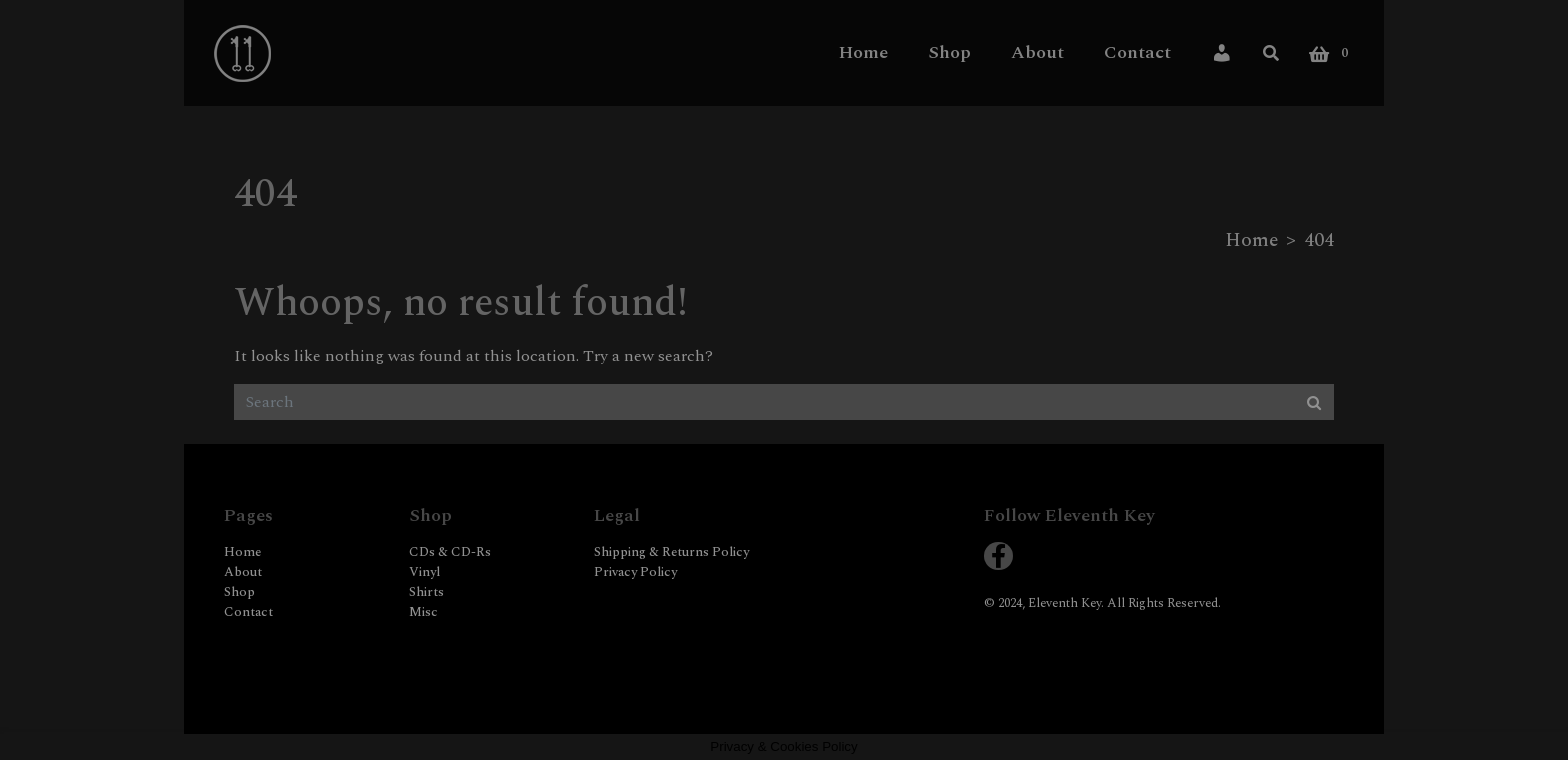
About (1037, 52)
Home (863, 52)
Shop (949, 52)
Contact (1137, 52)
